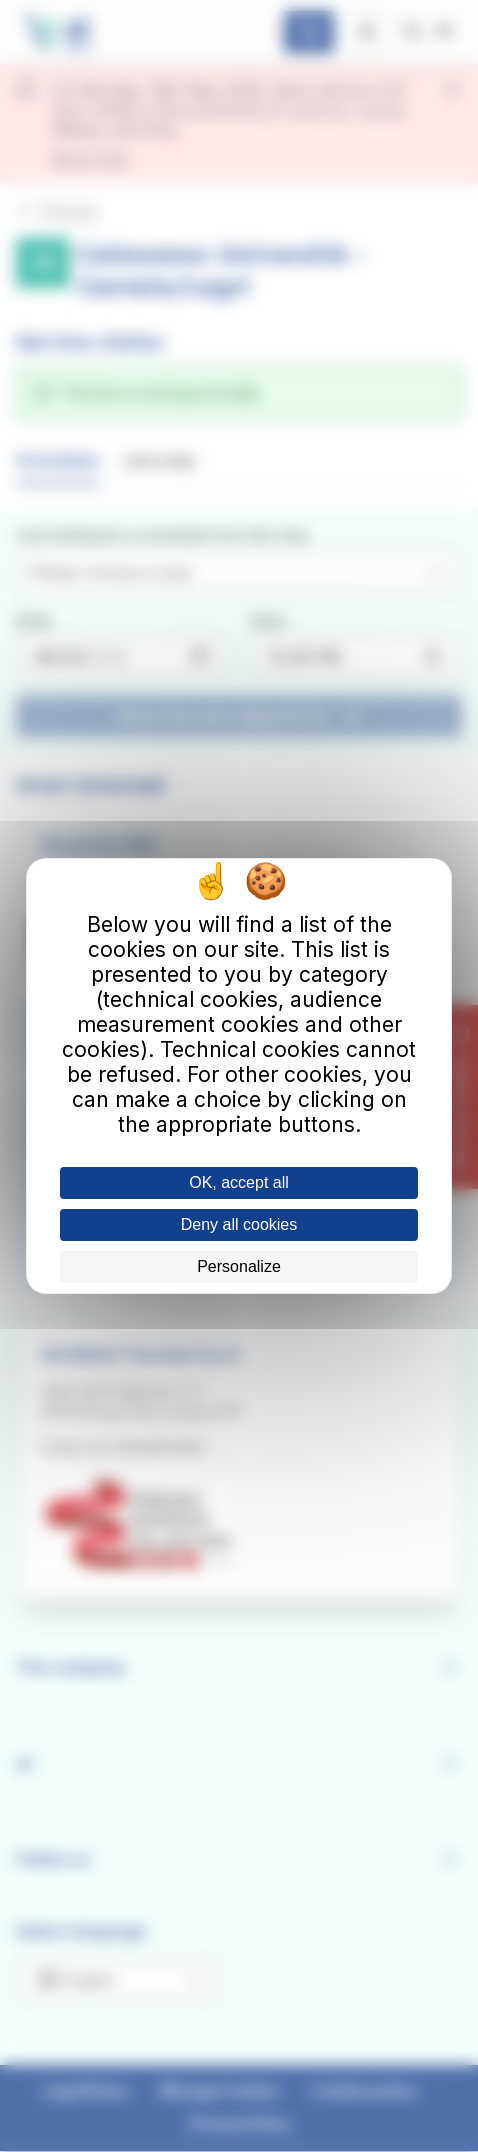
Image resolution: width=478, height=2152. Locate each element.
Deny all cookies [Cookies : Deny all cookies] (239, 1224)
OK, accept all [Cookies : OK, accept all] (239, 1182)
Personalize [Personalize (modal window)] (239, 1266)
